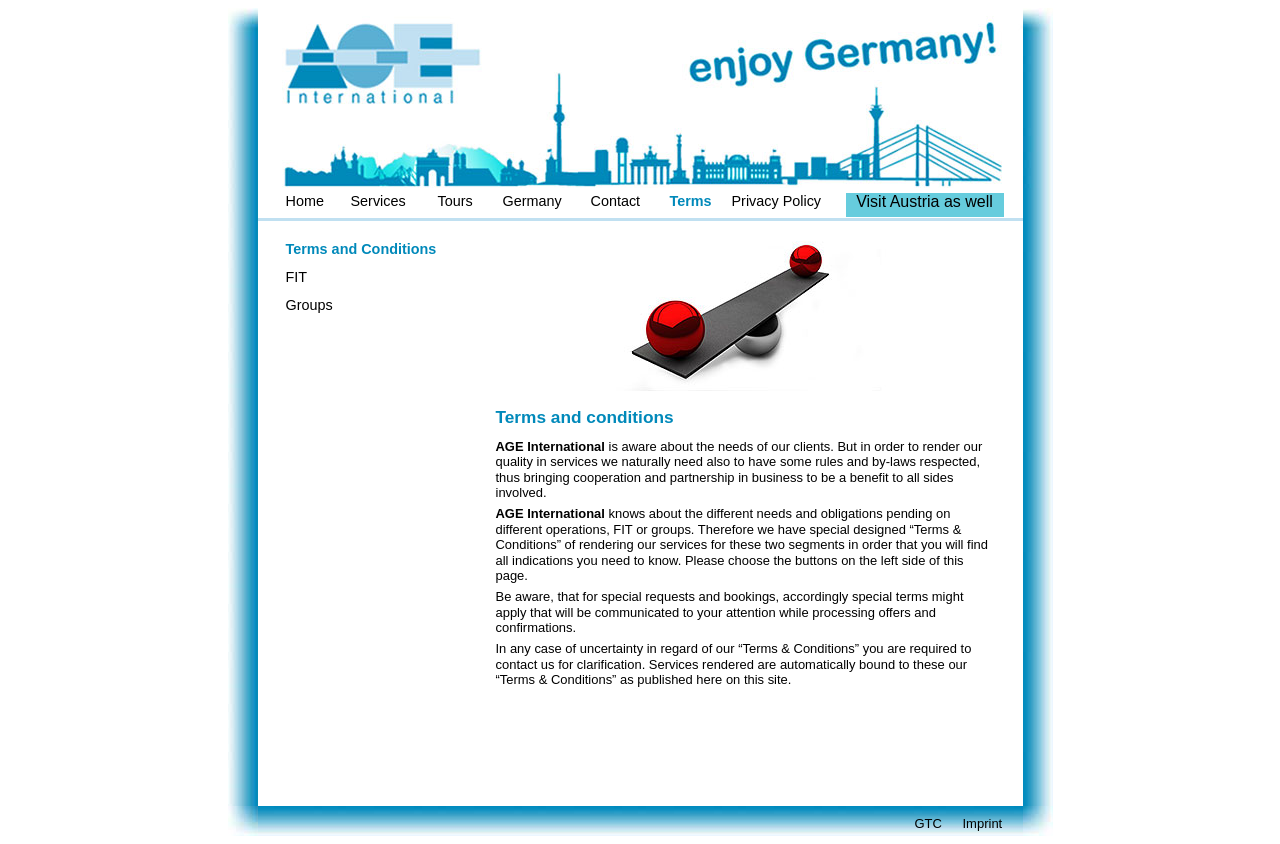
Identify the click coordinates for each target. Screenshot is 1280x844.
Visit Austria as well (924, 201)
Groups (309, 305)
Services (378, 201)
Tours (455, 201)
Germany (532, 201)
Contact (616, 201)
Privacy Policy (777, 201)
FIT (297, 277)
